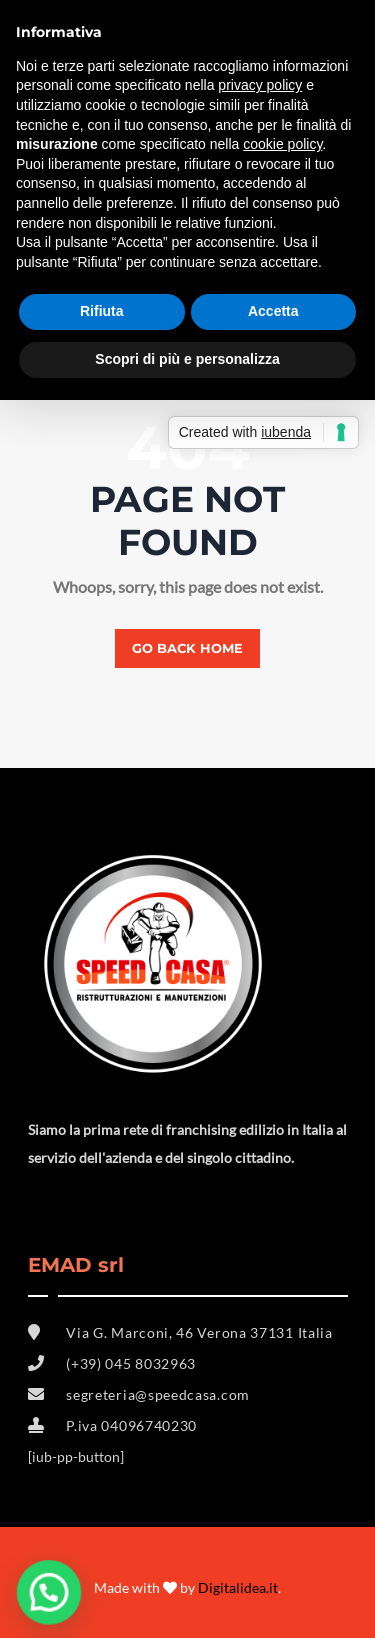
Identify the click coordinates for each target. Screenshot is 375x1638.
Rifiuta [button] (102, 311)
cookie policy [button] (282, 144)
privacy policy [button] (260, 85)
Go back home (187, 648)
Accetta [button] (273, 311)
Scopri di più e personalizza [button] (187, 359)
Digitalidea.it (238, 1587)
